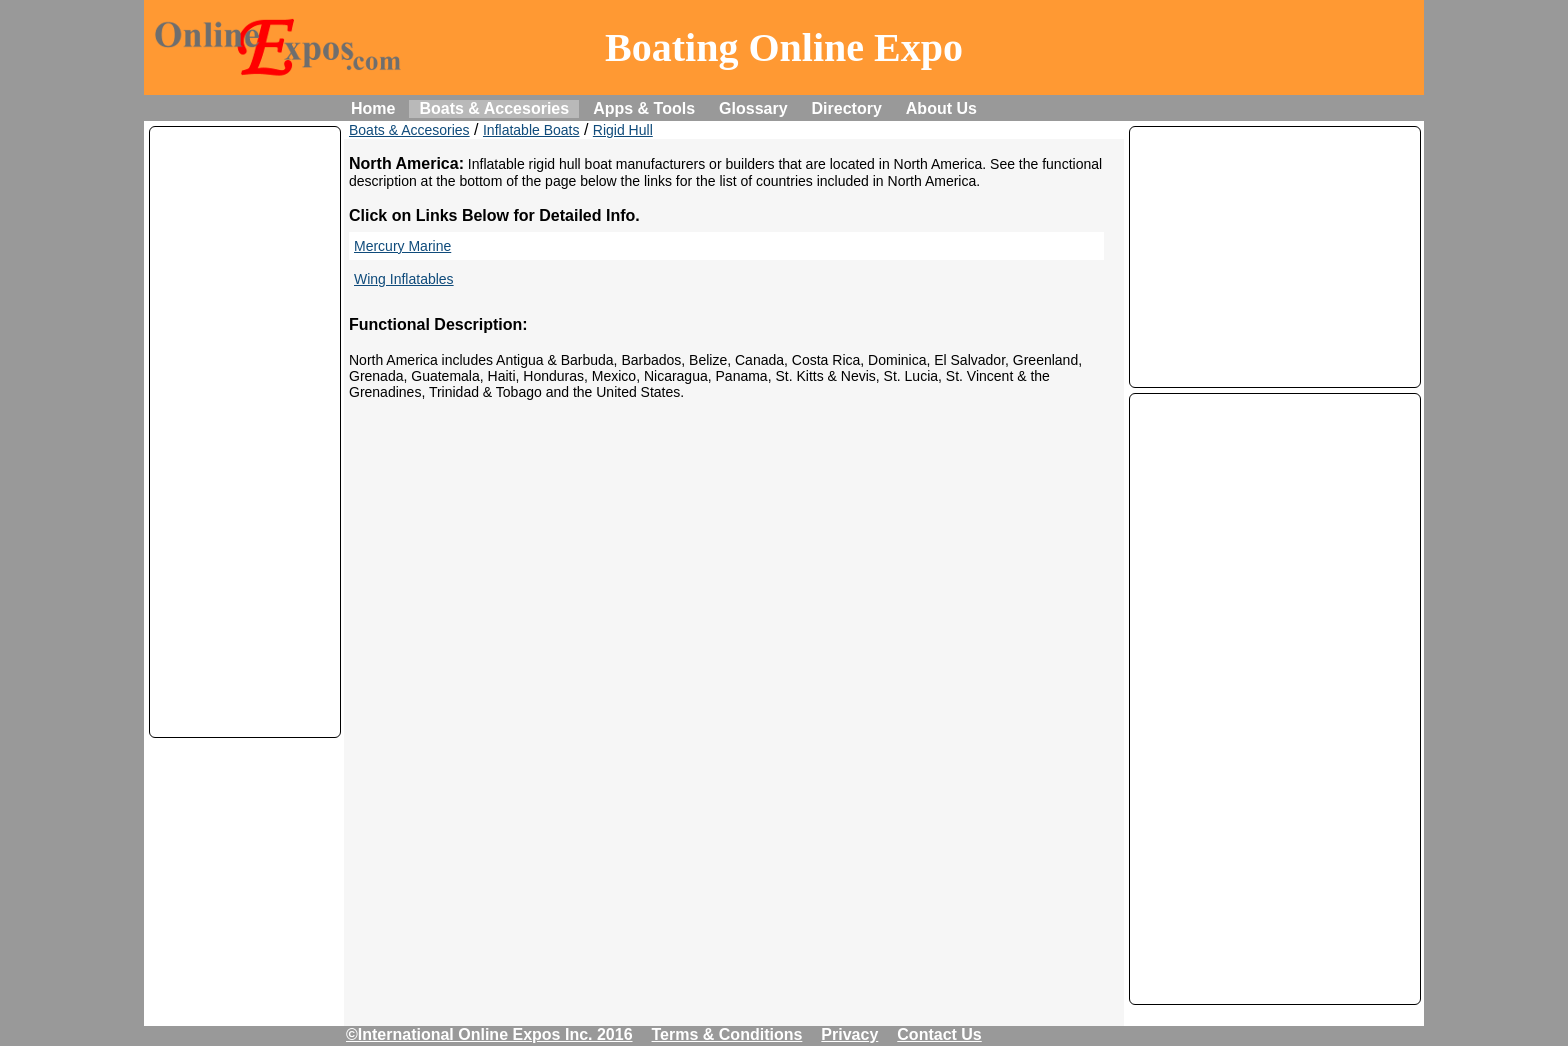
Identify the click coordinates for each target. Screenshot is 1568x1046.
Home (373, 108)
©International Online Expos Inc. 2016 (489, 1034)
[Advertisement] (245, 432)
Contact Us (939, 1034)
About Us (941, 108)
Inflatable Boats (531, 130)
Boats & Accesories (494, 108)
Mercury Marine (402, 246)
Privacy (849, 1034)
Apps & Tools (644, 108)
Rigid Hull (623, 130)
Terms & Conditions (727, 1034)
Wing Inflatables (404, 279)
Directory (847, 108)
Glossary (753, 108)
